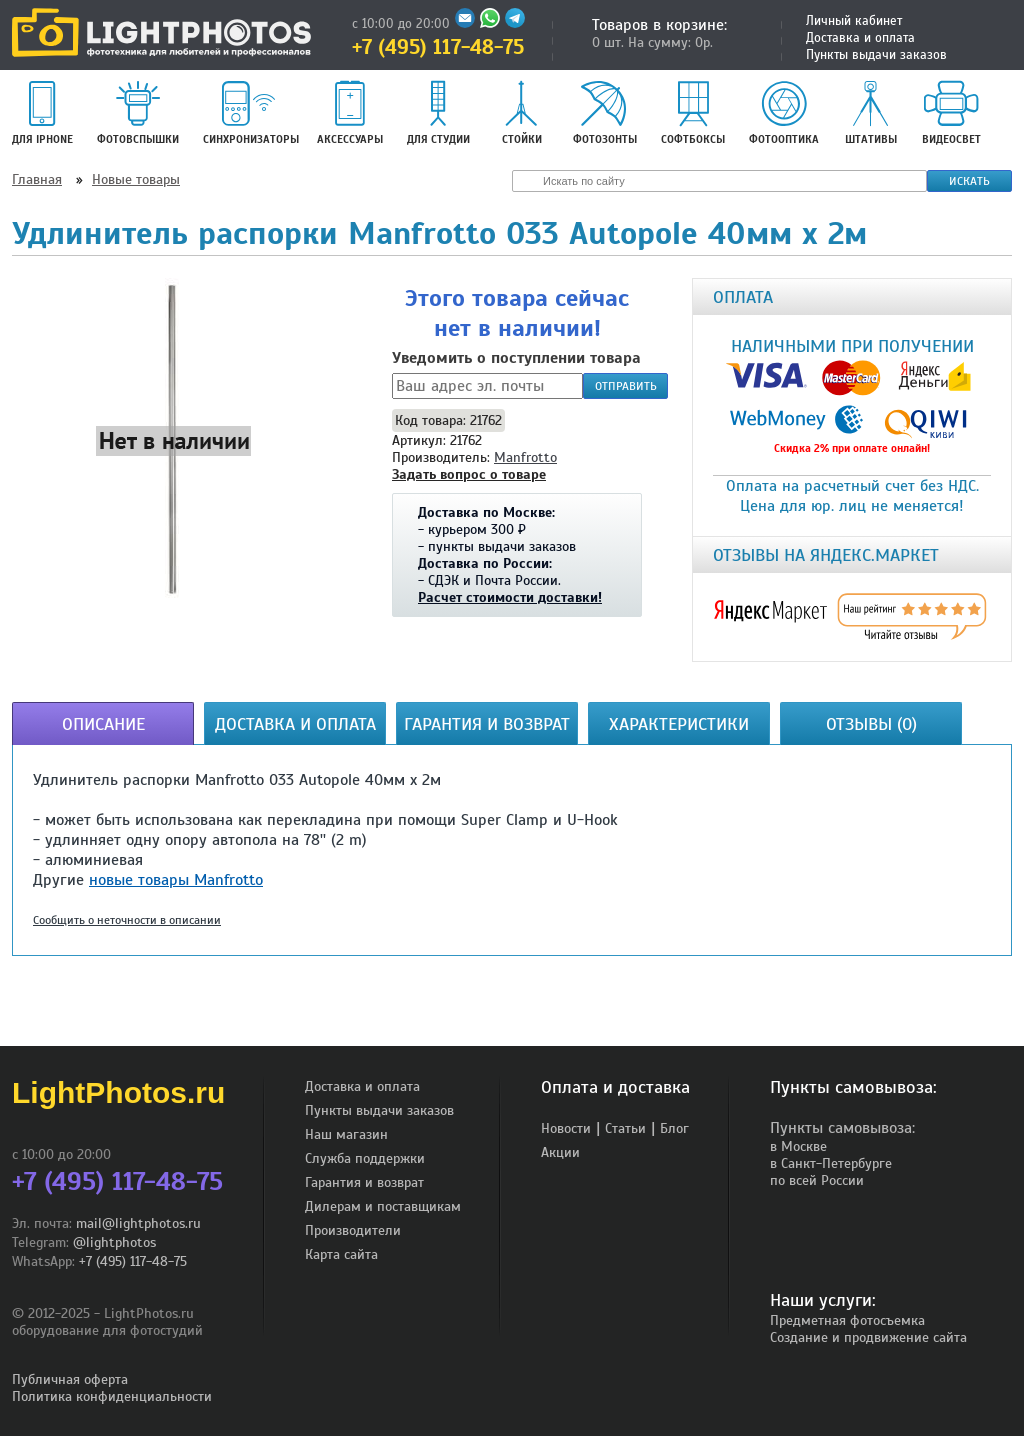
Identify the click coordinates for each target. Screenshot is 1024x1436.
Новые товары (136, 179)
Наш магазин (346, 1134)
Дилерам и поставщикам (383, 1206)
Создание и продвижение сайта (868, 1337)
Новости (566, 1128)
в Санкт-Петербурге (831, 1163)
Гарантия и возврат (487, 724)
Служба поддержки (365, 1158)
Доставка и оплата (860, 38)
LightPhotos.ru (118, 1092)
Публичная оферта (70, 1379)
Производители (353, 1230)
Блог (674, 1128)
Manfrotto (525, 457)
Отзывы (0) (871, 724)
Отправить (626, 386)
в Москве (798, 1146)
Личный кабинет (854, 21)
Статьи (625, 1128)
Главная (37, 179)
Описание (103, 724)
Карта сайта (341, 1254)
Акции (560, 1152)
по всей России (817, 1180)
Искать (969, 181)
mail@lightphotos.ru (138, 1223)
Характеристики (679, 724)
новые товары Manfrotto (176, 880)
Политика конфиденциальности (112, 1396)
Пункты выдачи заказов (876, 55)
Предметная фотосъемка (847, 1320)
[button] (174, 440)
